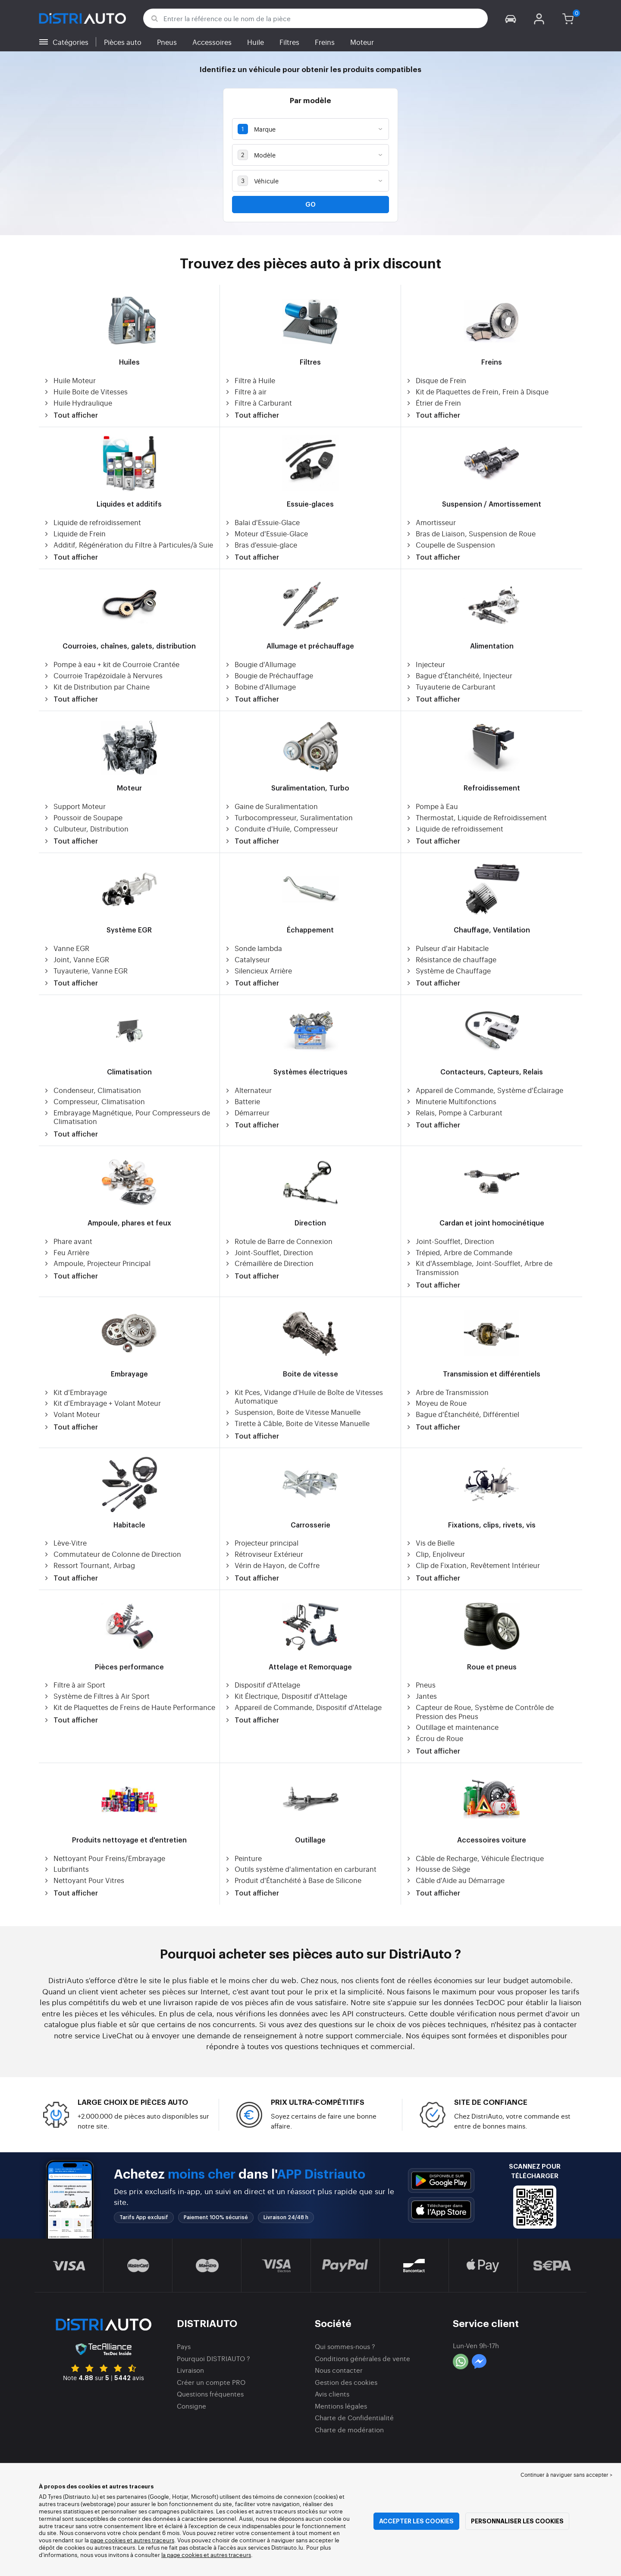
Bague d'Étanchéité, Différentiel (462, 1414)
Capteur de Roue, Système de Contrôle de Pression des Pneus (479, 1712)
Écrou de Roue (434, 1738)
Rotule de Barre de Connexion (278, 1241)
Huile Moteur (69, 380)
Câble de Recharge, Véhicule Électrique (474, 1858)
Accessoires (212, 42)
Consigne (191, 2405)
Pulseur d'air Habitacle (447, 948)
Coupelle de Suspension (450, 544)
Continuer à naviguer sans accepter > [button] (566, 2474)
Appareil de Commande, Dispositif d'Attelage (303, 1707)
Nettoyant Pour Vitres (83, 1880)
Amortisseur (430, 522)
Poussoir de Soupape (82, 817)
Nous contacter (339, 2369)
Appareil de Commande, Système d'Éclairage (484, 1090)
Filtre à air (245, 391)
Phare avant (67, 1241)
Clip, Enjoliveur (435, 1554)
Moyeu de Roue (436, 1403)
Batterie (242, 1101)
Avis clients (332, 2393)
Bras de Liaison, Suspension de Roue (470, 533)
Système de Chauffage (448, 970)
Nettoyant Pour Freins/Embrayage (104, 1858)
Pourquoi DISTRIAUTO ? (213, 2358)
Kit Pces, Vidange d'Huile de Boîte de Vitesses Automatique (303, 1397)
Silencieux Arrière (258, 970)
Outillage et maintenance (452, 1727)
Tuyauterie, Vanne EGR (85, 970)
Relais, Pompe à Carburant (453, 1112)
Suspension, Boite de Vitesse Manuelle (292, 1412)
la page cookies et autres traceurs (206, 2554)
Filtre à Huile (249, 380)
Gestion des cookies (346, 2382)
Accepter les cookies (416, 2521)
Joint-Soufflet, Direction (268, 1252)
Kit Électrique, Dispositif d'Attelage (285, 1696)
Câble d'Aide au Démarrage (455, 1880)
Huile (255, 42)
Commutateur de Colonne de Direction (112, 1554)
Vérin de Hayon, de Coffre (272, 1565)
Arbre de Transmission (447, 1392)
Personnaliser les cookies (517, 2521)
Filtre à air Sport (74, 1684)
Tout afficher (70, 415)
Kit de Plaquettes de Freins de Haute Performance (129, 1707)
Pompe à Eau (431, 806)
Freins (325, 42)
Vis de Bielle (430, 1542)
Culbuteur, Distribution (86, 828)
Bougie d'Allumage (260, 664)
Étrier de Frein (433, 402)
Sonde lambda (253, 948)
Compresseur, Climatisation (94, 1101)
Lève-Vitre (65, 1542)
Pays (184, 2346)
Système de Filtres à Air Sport (96, 1696)
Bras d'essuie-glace (260, 544)
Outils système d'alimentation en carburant (300, 1869)
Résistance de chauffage (450, 959)
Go (310, 205)
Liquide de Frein (74, 533)
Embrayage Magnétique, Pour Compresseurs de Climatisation (126, 1117)
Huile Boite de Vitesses (85, 391)
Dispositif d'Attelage (262, 1684)
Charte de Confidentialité (354, 2417)
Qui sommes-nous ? (345, 2346)
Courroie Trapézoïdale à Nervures (103, 675)
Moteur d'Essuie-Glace (266, 533)
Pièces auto (122, 42)
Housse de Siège (437, 1869)
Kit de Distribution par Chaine (96, 686)
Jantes (421, 1696)
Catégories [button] (70, 42)
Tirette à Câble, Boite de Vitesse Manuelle (297, 1423)
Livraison (190, 2369)
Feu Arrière (66, 1252)
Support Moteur (74, 806)
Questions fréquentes (210, 2393)
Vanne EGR (66, 948)
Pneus (167, 42)
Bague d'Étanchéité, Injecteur (458, 675)
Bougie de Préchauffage (268, 675)
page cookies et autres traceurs (132, 2540)
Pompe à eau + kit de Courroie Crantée (111, 664)
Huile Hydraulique (77, 402)
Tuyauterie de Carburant (450, 686)
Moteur (362, 42)
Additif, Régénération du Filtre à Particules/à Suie (128, 544)
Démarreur (247, 1112)
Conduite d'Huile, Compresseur (281, 828)
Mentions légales (341, 2405)
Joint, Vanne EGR (76, 959)
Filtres (289, 42)
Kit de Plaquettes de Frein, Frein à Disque (477, 391)
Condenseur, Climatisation (92, 1090)
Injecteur (425, 664)
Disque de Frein (435, 380)
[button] (510, 18)
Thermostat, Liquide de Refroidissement (476, 817)
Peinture (243, 1858)
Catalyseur (247, 959)
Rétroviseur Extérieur (263, 1554)
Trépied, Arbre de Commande (458, 1252)
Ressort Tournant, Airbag (89, 1565)
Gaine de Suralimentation (271, 806)
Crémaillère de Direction (269, 1263)
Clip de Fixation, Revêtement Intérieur (472, 1565)
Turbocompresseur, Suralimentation (288, 817)
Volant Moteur (71, 1414)
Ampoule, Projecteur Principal (97, 1263)
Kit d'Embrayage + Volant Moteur (102, 1403)
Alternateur (248, 1090)
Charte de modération (349, 2429)
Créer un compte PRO (211, 2382)
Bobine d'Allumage (260, 686)
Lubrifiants (66, 1869)
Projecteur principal (261, 1542)
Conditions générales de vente (362, 2358)
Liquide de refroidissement (92, 522)
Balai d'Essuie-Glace (262, 522)
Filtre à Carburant (258, 402)
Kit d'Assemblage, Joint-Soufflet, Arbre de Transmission (478, 1268)
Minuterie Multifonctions (450, 1101)
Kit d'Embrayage (75, 1392)
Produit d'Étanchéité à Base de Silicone (292, 1880)
